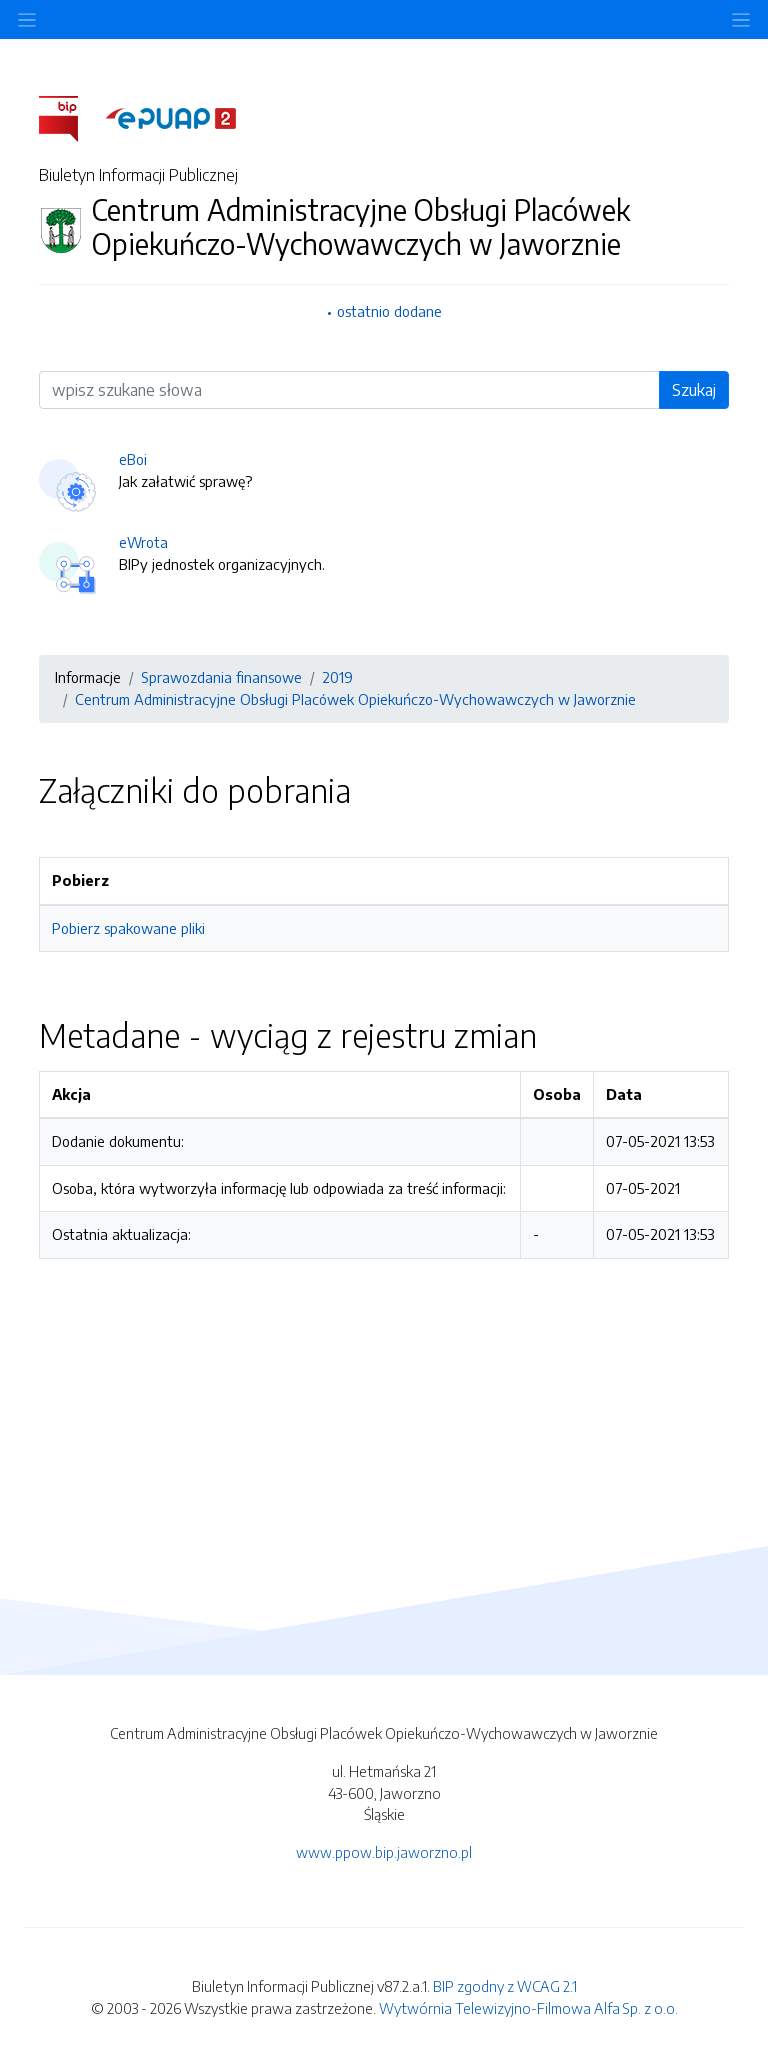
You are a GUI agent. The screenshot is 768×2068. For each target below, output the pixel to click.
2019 (337, 677)
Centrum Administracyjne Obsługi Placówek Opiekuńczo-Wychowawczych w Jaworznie (355, 699)
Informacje (88, 677)
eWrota (143, 542)
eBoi (133, 459)
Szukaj (694, 390)
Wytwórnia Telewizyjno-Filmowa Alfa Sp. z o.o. (528, 2008)
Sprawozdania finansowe (221, 677)
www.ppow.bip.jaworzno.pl (384, 1852)
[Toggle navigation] (741, 19)
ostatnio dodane (389, 311)
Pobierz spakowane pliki (128, 928)
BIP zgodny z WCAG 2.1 (505, 1986)
